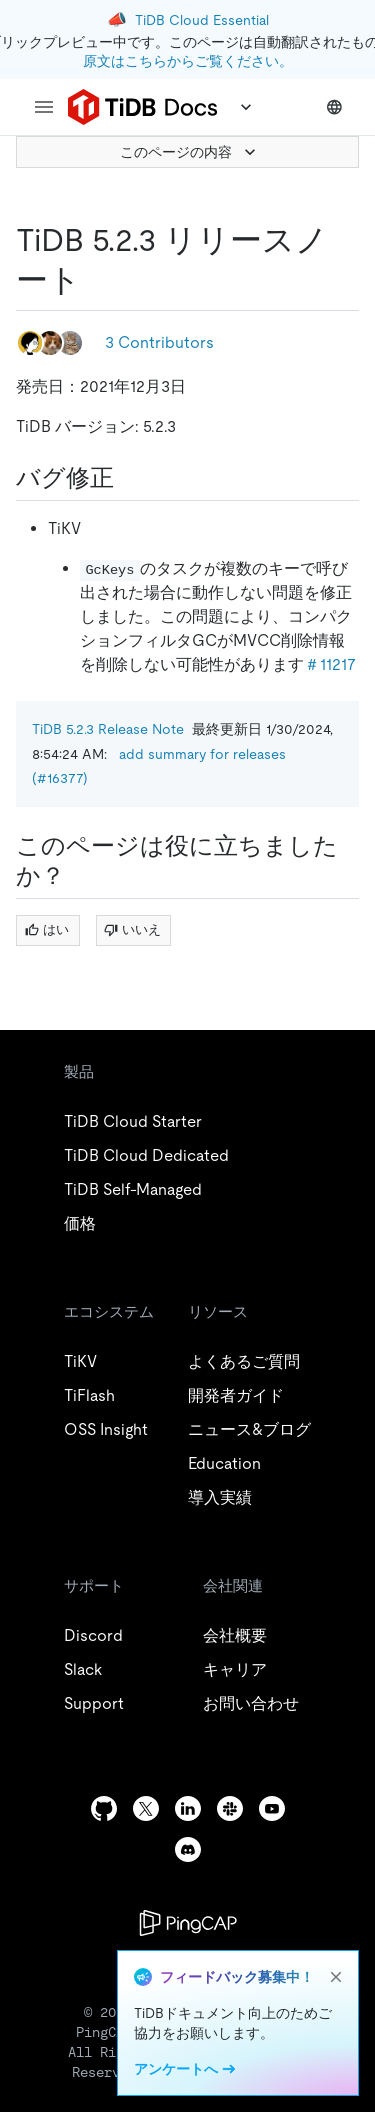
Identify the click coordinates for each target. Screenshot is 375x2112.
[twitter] (146, 1808)
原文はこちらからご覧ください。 (188, 61)
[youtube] (272, 1808)
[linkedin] (188, 1808)
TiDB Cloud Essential (202, 20)
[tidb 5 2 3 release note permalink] (97, 280)
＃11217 (330, 664)
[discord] (188, 1849)
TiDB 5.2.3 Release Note (108, 729)
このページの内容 (190, 152)
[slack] (230, 1808)
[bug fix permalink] (130, 478)
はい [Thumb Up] (47, 929)
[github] (104, 1808)
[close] (336, 1977)
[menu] (44, 107)
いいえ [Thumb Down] (132, 929)
